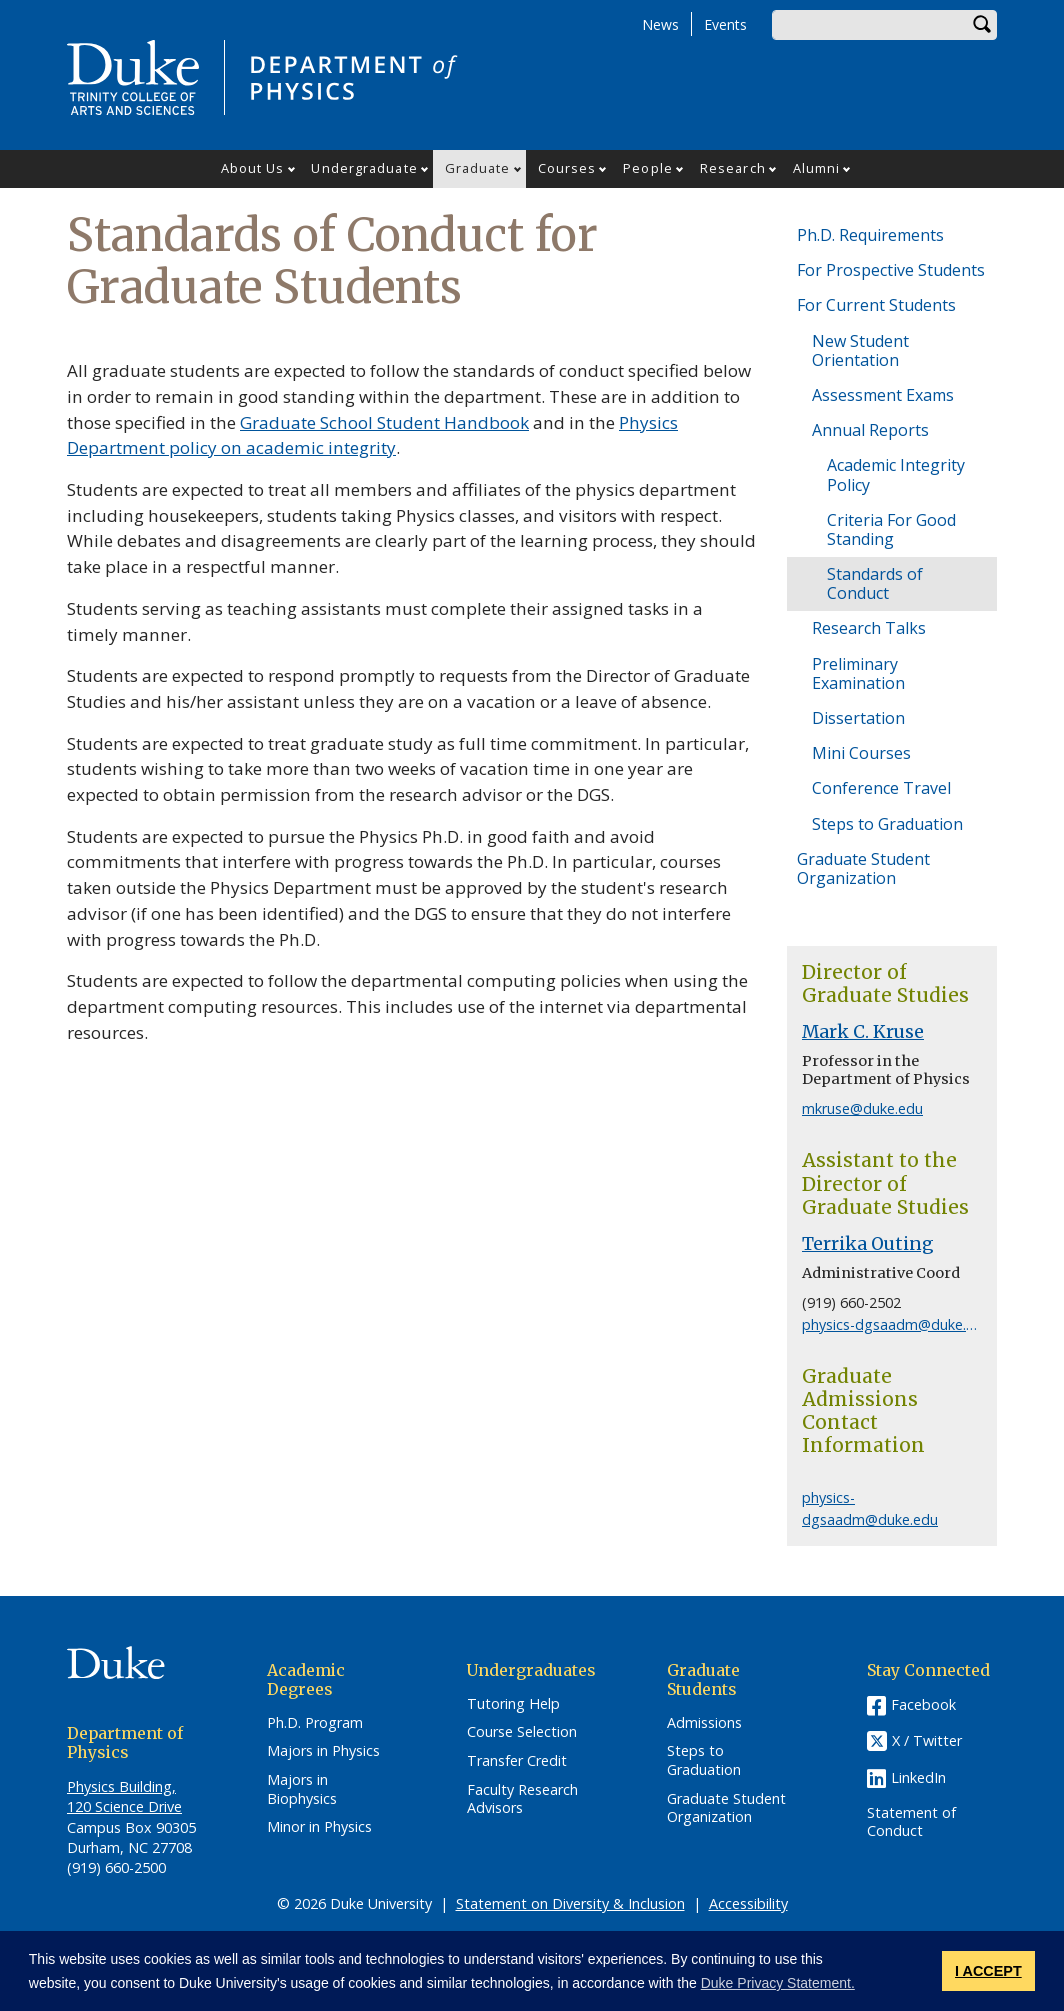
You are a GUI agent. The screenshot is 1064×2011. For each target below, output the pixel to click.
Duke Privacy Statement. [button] (778, 1983)
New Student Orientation (860, 350)
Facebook (923, 1704)
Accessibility (748, 1903)
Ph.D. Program (315, 1723)
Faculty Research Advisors (522, 1799)
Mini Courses (861, 753)
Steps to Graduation (887, 824)
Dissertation (858, 718)
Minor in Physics (319, 1827)
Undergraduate (364, 168)
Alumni (817, 168)
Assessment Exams (883, 395)
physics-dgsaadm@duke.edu (896, 1324)
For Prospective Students (891, 270)
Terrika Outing (868, 1244)
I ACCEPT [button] (988, 1971)
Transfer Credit (517, 1761)
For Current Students (876, 305)
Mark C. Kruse (863, 1032)
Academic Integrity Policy (896, 474)
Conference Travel (881, 788)
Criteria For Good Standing (891, 529)
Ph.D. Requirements (870, 235)
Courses (567, 168)
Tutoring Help (513, 1704)
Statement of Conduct (911, 1822)
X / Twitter (927, 1740)
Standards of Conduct (875, 583)
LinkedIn (918, 1777)
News (660, 24)
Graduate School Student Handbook (384, 422)
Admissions (704, 1723)
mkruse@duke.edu (862, 1108)
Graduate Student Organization (863, 868)
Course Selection (522, 1732)
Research (733, 168)
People (648, 168)
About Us (253, 168)
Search (982, 25)
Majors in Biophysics (302, 1789)
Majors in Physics (323, 1751)
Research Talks (869, 628)
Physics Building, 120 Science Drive (124, 1796)
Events (725, 24)
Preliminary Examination (858, 673)
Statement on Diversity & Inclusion (570, 1903)
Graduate (478, 168)
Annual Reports (870, 430)
